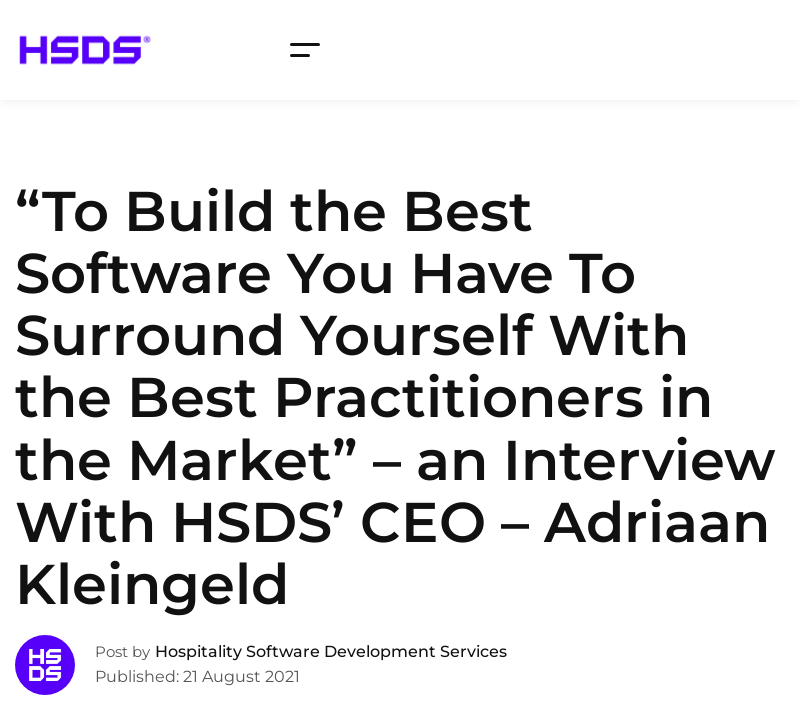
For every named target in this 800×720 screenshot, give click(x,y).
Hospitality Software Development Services (331, 651)
